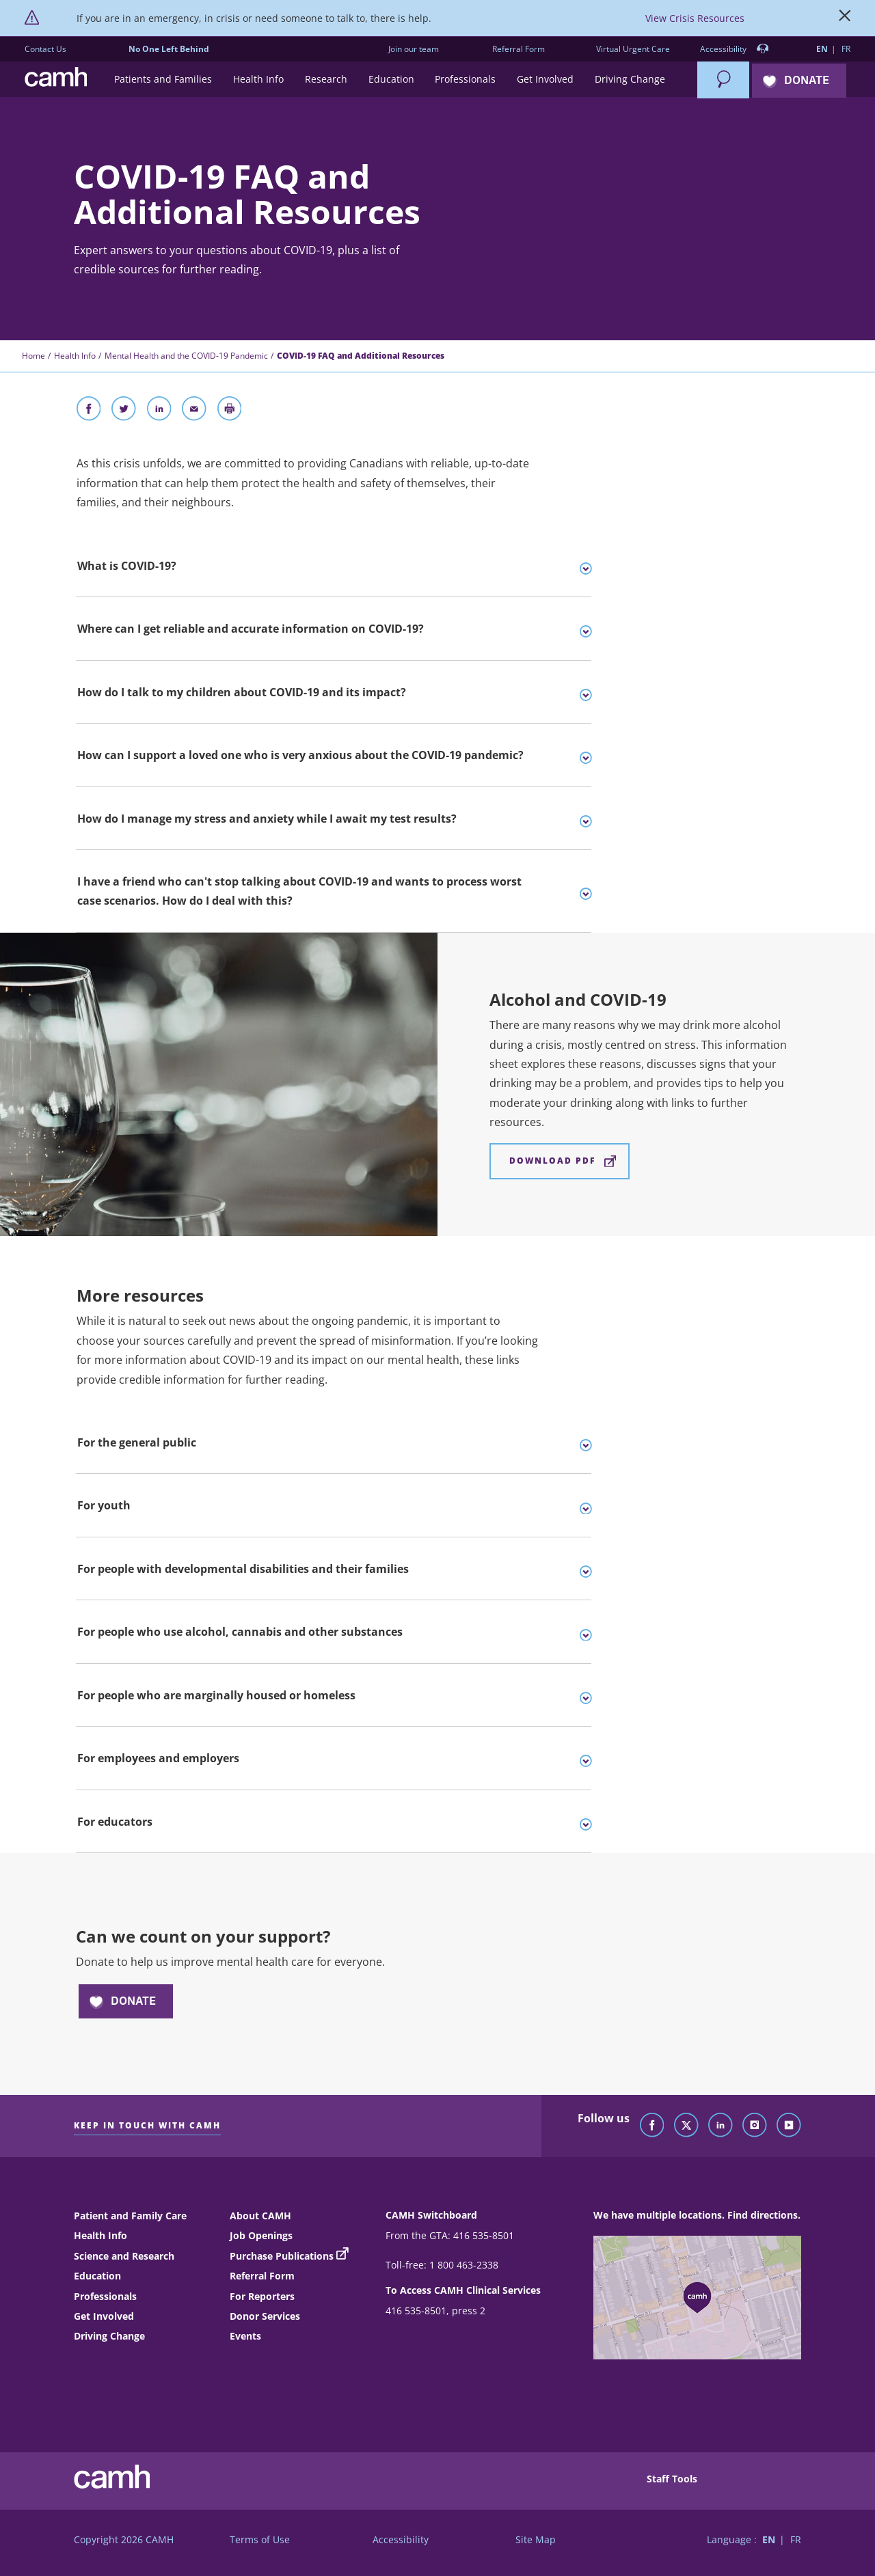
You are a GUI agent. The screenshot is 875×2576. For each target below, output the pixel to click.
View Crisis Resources (694, 18)
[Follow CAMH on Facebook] (652, 2126)
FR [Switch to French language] (846, 49)
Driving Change (109, 2335)
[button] (163, 79)
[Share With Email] (194, 411)
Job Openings (261, 2235)
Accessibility (734, 49)
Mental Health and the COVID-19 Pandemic (186, 355)
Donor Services (265, 2316)
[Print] (229, 411)
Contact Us (45, 49)
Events (245, 2335)
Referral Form (518, 49)
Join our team (413, 49)
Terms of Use (260, 2539)
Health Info (75, 355)
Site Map (535, 2539)
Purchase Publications (282, 2255)
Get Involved (104, 2316)
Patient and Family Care (130, 2215)
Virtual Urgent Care (633, 49)
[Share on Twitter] (123, 411)
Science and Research (124, 2255)
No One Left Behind (169, 49)
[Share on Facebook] (89, 411)
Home (33, 355)
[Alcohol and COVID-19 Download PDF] (559, 1161)
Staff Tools (672, 2478)
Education (97, 2275)
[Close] (845, 18)
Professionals (105, 2296)
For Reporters (262, 2296)
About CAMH (260, 2215)
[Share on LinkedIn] (159, 411)
